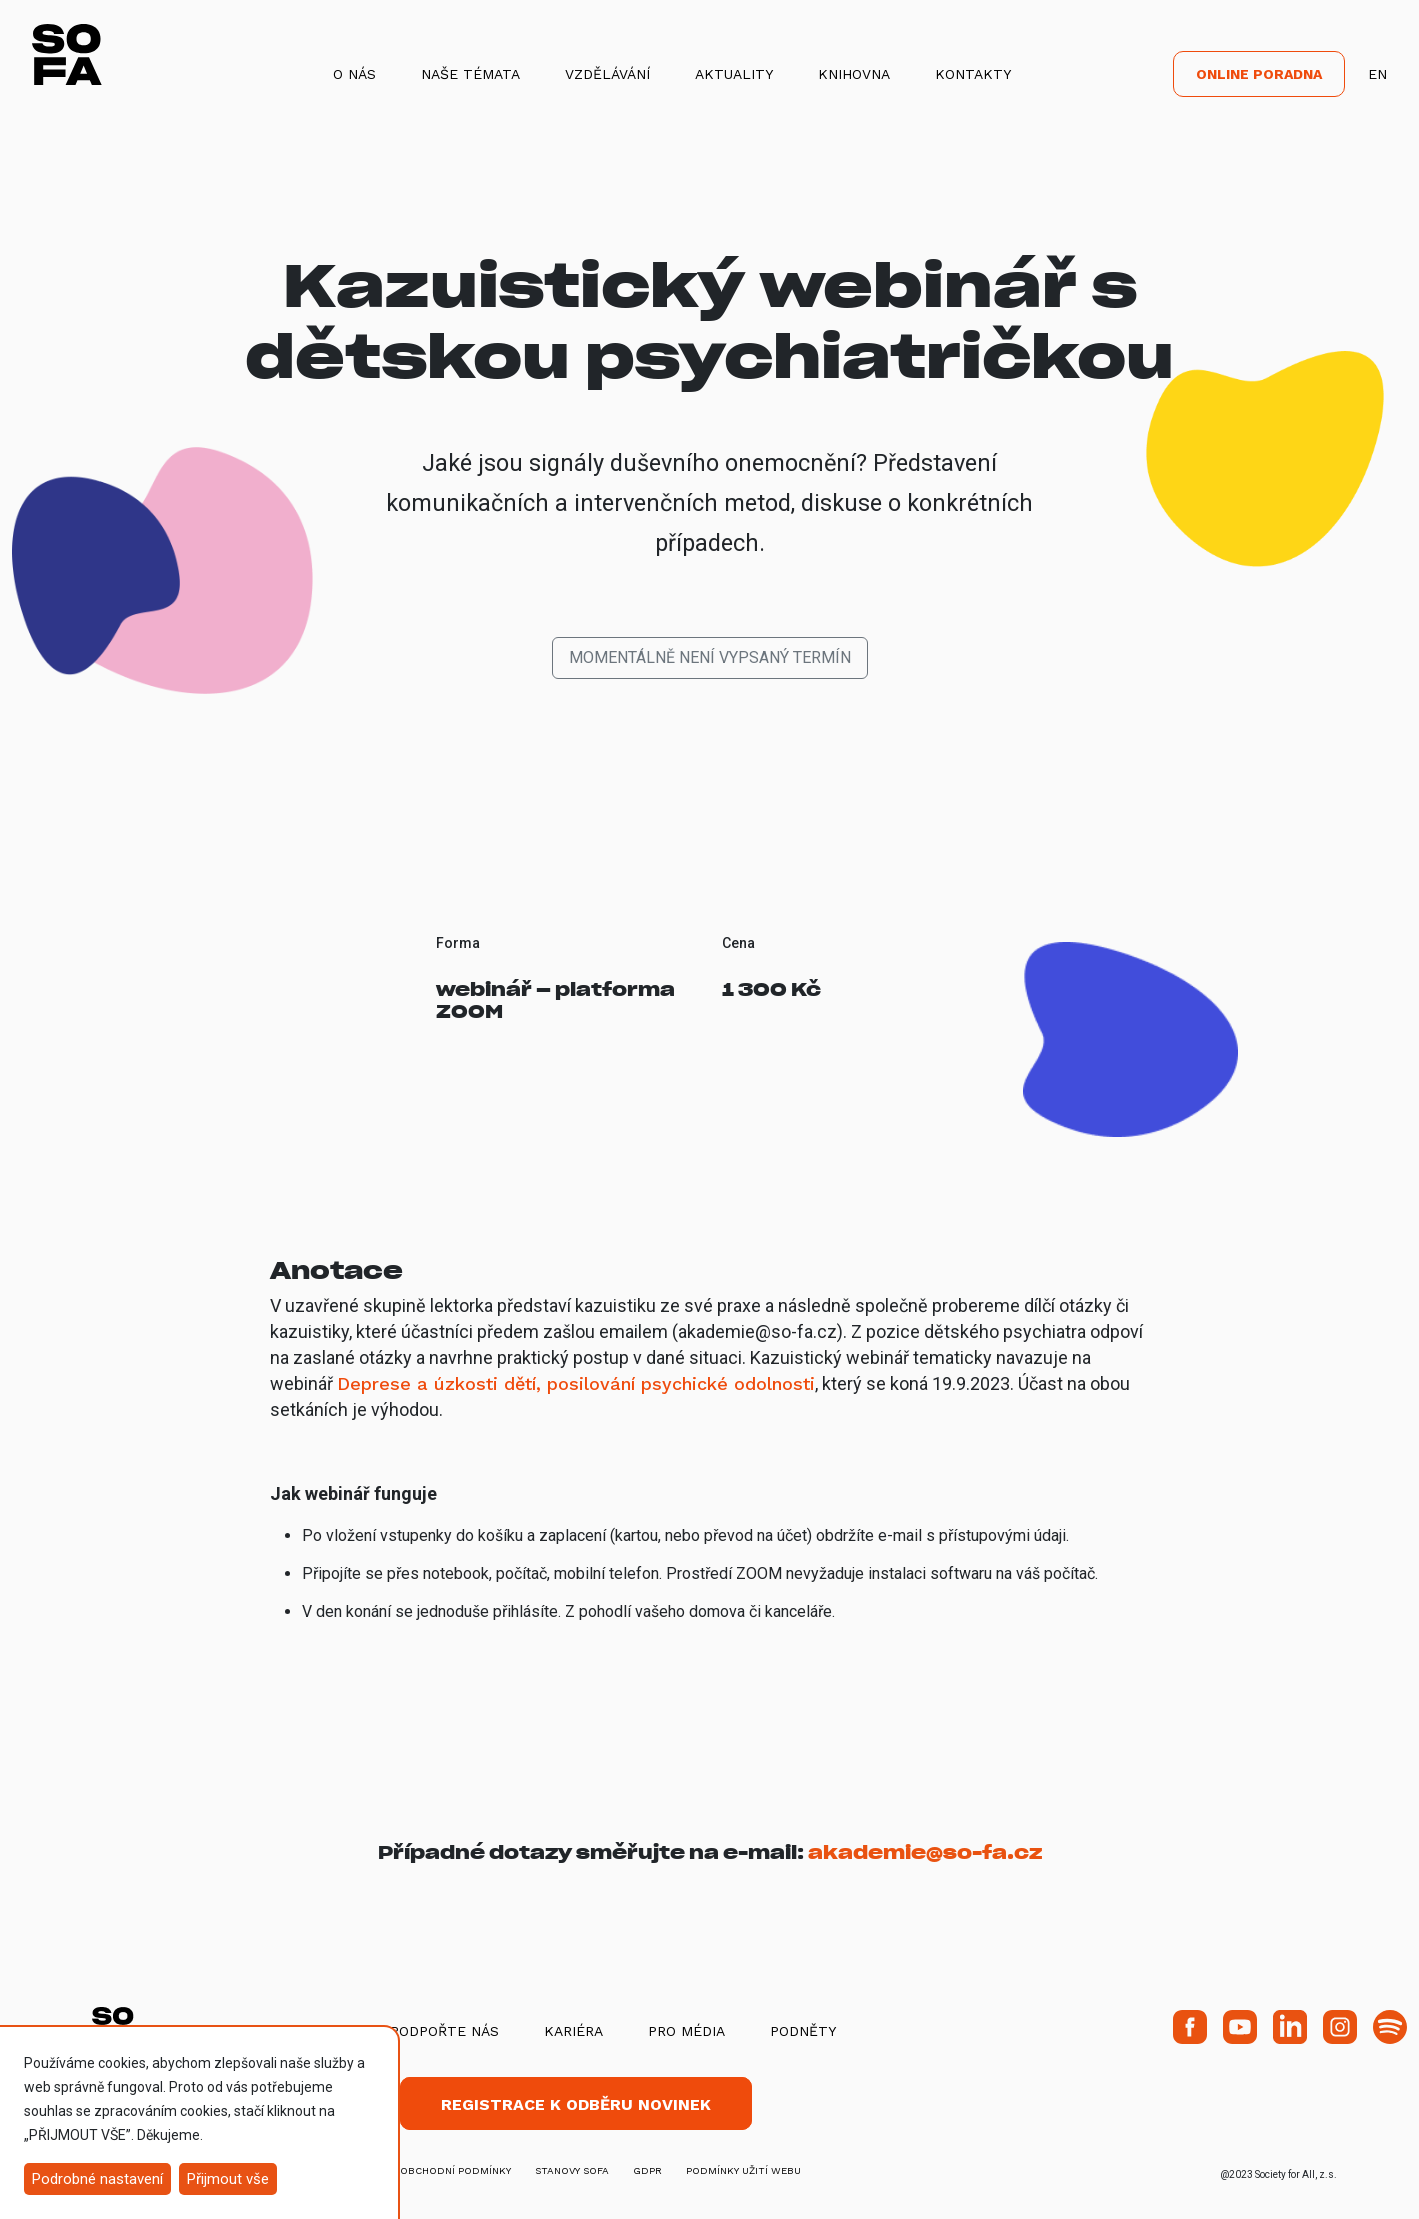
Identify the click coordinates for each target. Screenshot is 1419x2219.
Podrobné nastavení (97, 2179)
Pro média (686, 2031)
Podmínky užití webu (743, 2170)
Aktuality (734, 74)
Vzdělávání (607, 74)
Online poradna (1259, 74)
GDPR (647, 2170)
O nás (354, 74)
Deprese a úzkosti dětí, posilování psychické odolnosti (576, 1383)
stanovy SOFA (572, 2170)
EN (1377, 74)
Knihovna (854, 74)
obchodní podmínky (455, 2170)
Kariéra (573, 2031)
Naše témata (470, 74)
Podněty (803, 2031)
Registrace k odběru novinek (576, 2104)
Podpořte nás (444, 2031)
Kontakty (973, 74)
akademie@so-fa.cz (925, 1852)
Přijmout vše (228, 2179)
